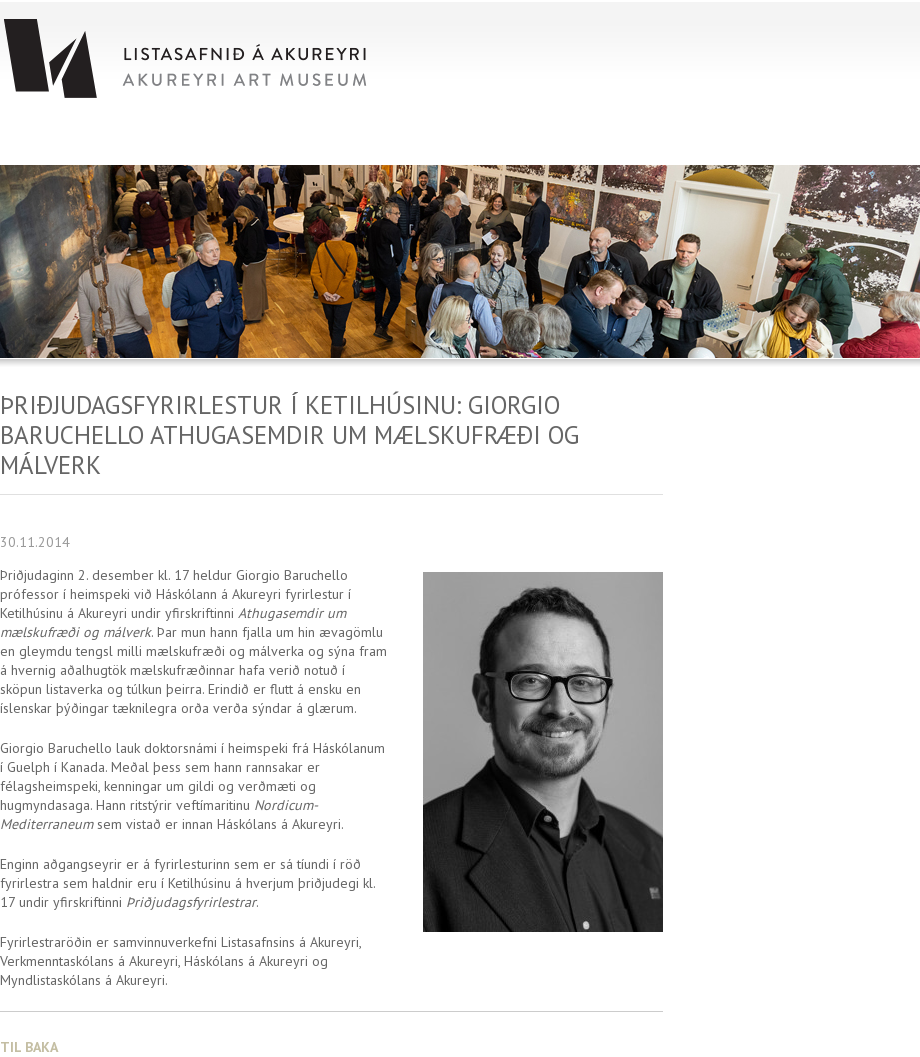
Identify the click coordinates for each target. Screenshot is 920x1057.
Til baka (29, 1047)
